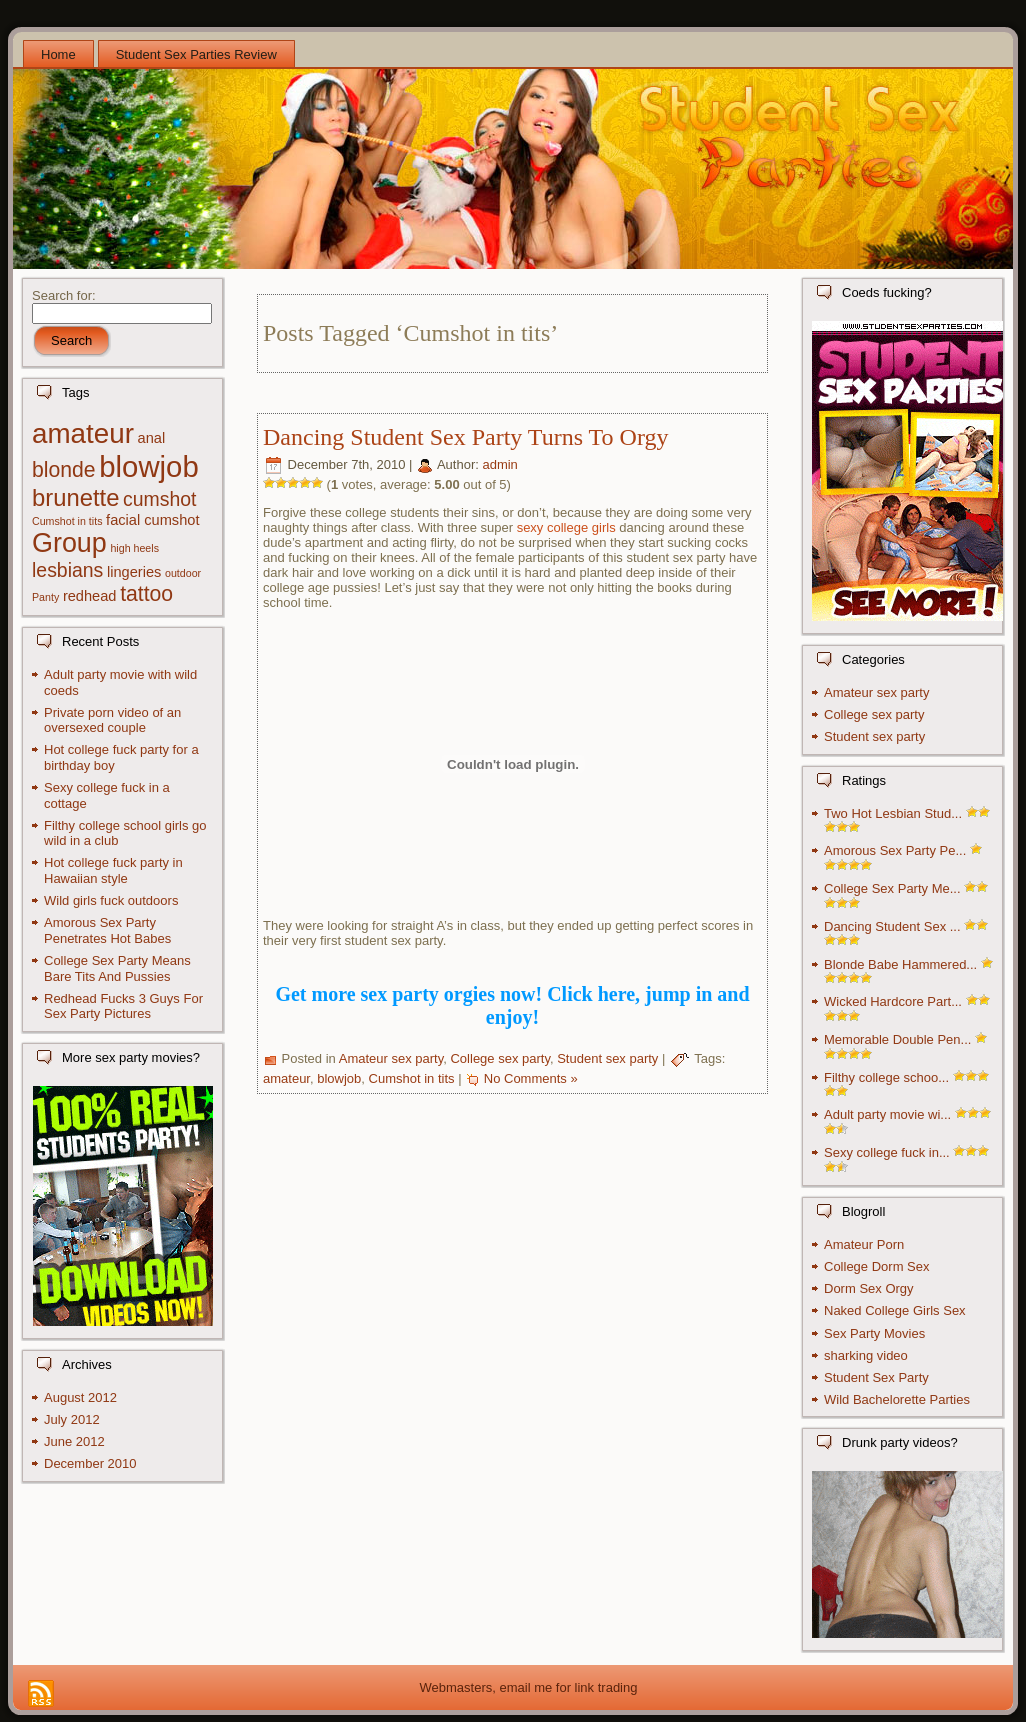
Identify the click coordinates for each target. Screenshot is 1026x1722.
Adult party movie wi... (887, 1114)
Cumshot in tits (67, 521)
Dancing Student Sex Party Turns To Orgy (465, 437)
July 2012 (72, 1419)
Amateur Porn (864, 1244)
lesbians (67, 570)
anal (152, 438)
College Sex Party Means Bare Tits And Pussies (117, 968)
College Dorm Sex (877, 1266)
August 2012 (80, 1397)
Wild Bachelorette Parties (897, 1399)
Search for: (64, 295)
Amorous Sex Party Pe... (895, 850)
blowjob (148, 466)
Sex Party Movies (874, 1333)
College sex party (499, 1059)
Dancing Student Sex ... (892, 926)
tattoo (146, 593)
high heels (134, 548)
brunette (75, 497)
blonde (64, 469)
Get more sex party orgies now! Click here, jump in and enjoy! (512, 1005)
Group (69, 543)
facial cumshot (152, 520)
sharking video (866, 1355)
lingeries (134, 572)
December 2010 (90, 1463)
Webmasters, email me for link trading (529, 1687)
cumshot (159, 499)
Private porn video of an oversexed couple (112, 720)
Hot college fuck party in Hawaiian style (113, 870)
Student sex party (607, 1059)
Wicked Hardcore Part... (893, 1001)
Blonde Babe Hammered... (900, 964)
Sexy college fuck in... (887, 1152)
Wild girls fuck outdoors (111, 900)
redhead (90, 596)
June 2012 (74, 1441)
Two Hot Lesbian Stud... (893, 813)
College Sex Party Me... (892, 888)
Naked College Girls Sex (895, 1310)
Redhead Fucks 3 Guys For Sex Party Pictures (123, 1006)
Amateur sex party (391, 1059)
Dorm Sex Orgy (869, 1288)
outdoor (183, 573)
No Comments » (531, 1078)
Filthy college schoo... (886, 1077)
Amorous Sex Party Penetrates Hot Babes (107, 930)
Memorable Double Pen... (897, 1039)
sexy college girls (566, 527)
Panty (45, 597)
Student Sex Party (876, 1377)
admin (499, 465)
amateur (83, 433)
